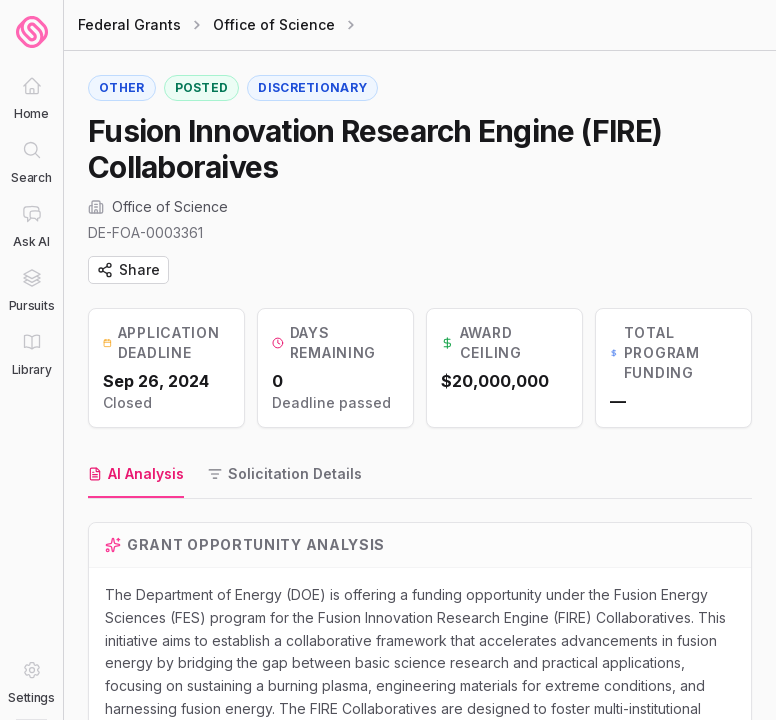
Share (128, 269)
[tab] (136, 475)
